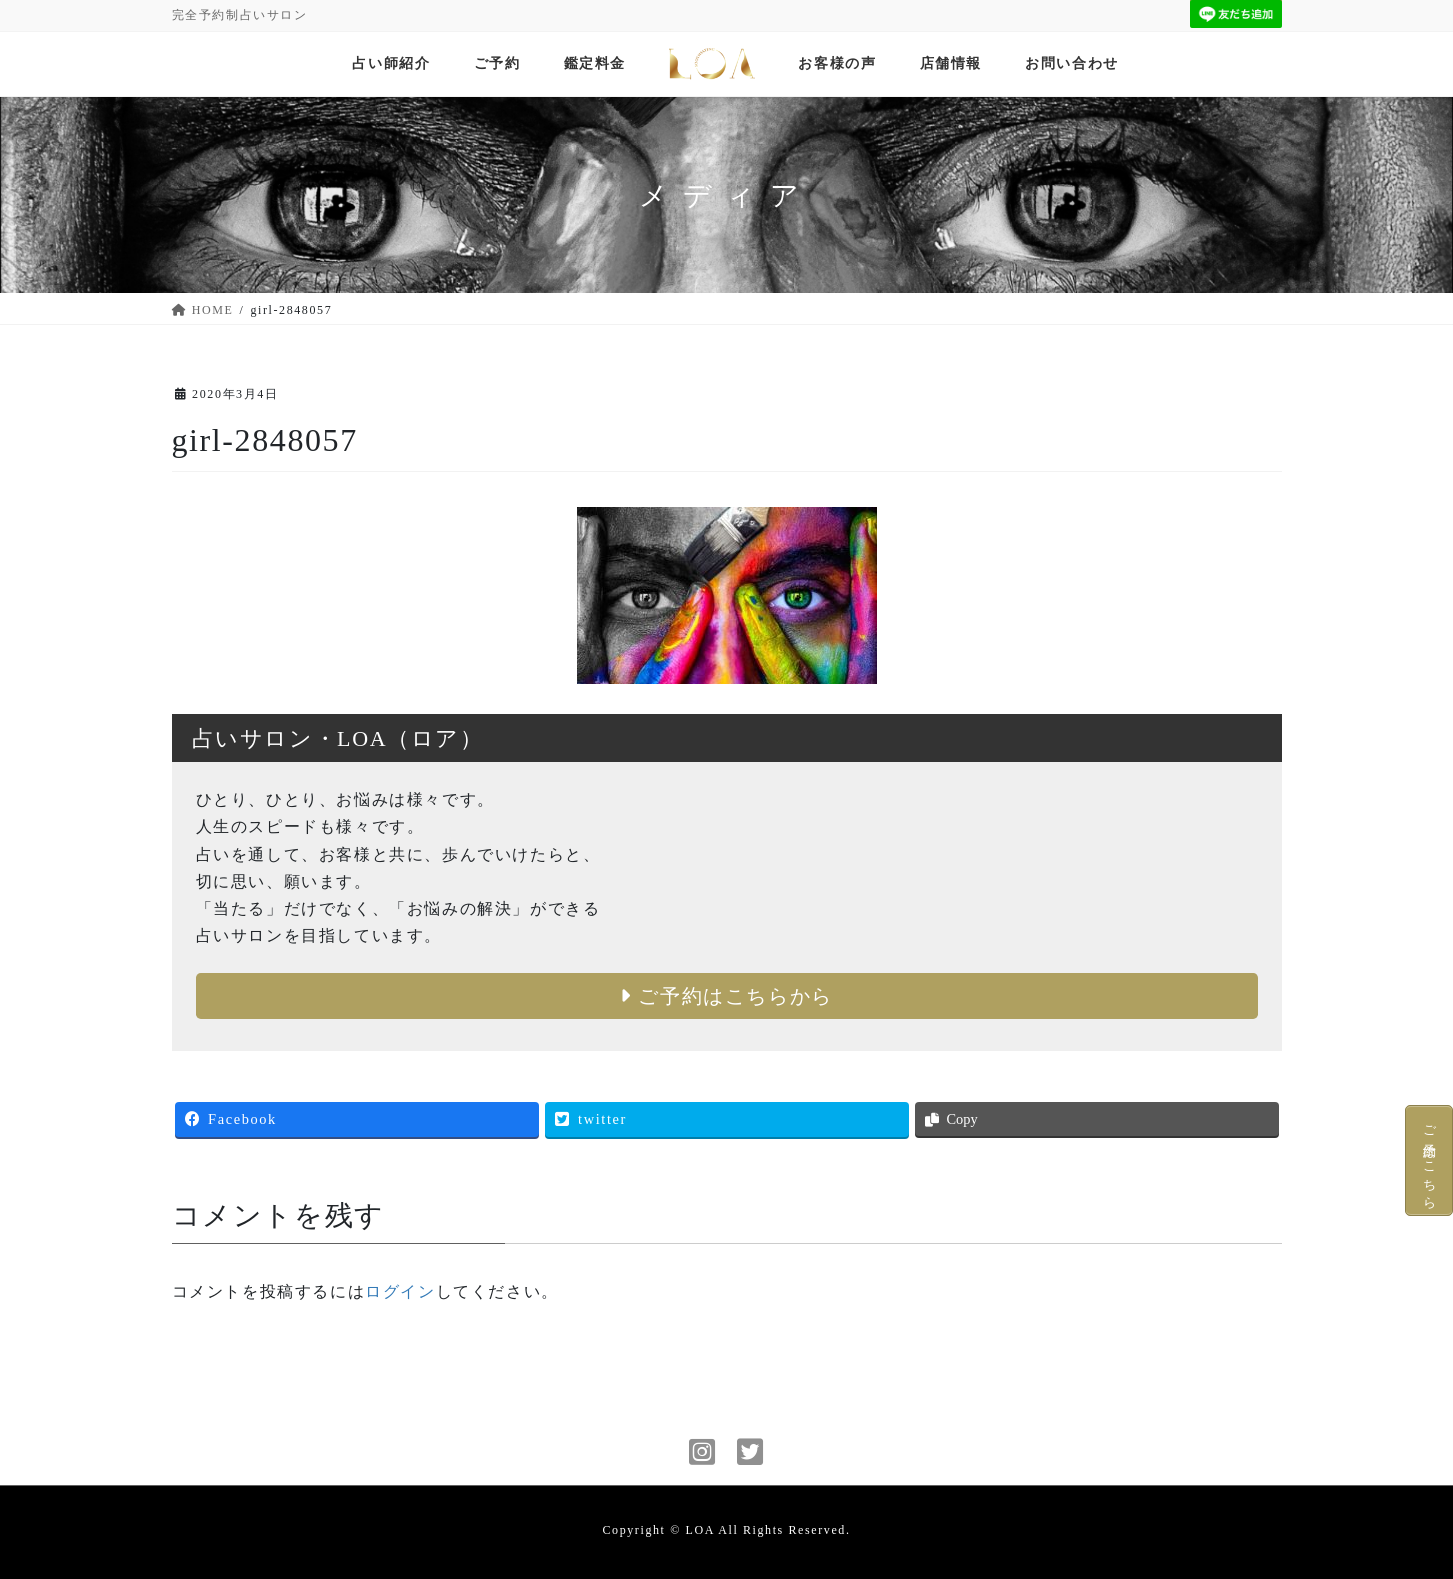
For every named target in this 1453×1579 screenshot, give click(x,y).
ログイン (400, 1291)
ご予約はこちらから (726, 996)
